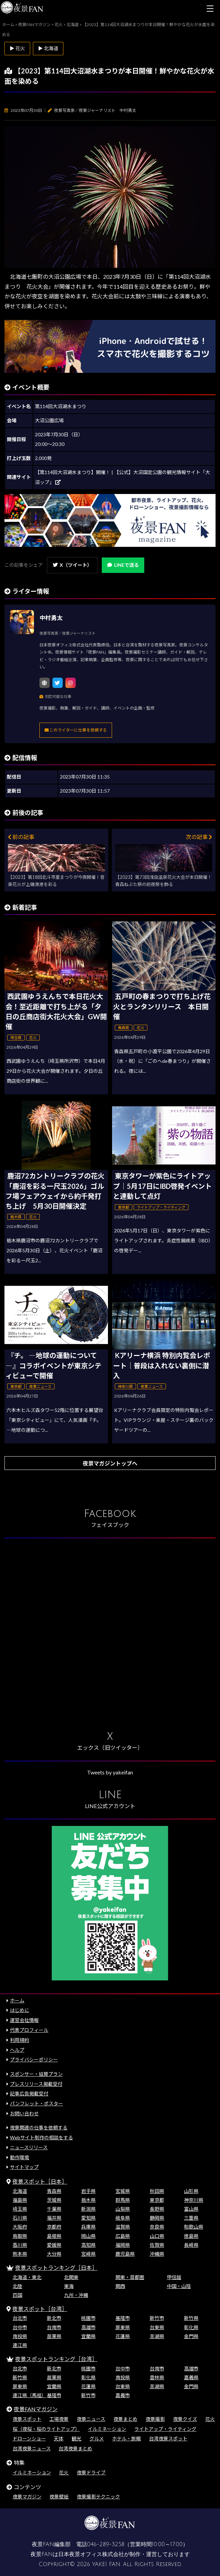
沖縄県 (157, 2254)
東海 (69, 2286)
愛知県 (88, 2218)
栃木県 (88, 2200)
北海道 (20, 2191)
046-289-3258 (105, 2544)
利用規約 (19, 2040)
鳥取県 (20, 2236)
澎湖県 (157, 2336)
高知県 (88, 2245)
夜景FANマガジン (36, 2409)
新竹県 (191, 2318)
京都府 (54, 2227)
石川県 (20, 2218)
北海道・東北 (27, 2277)
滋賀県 (122, 2227)
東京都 (157, 2200)
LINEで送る (123, 565)
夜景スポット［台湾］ (39, 2308)
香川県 (20, 2245)
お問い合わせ (24, 2113)
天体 (58, 2438)
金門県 (191, 2336)
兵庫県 (88, 2227)
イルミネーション (107, 2429)
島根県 (54, 2236)
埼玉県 (20, 2209)
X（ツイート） (72, 565)
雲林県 (157, 2377)
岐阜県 (122, 2218)
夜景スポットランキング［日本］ (56, 2267)
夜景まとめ (125, 2419)
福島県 (20, 2200)
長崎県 (191, 2245)
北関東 (71, 2277)
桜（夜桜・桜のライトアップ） (46, 2429)
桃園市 (88, 2318)
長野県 (157, 2209)
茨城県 (54, 2200)
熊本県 (20, 2254)
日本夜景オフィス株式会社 (91, 2554)
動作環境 (19, 2157)
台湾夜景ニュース (32, 2448)
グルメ (96, 2438)
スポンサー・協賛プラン (36, 2074)
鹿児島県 (125, 2254)
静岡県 (157, 2218)
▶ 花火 (17, 48)
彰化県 (191, 2327)
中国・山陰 (179, 2286)
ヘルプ (17, 2050)
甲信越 (174, 2277)
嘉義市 (122, 2395)
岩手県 (88, 2191)
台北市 (20, 2318)
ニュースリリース (29, 2147)
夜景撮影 (155, 2419)
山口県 (157, 2236)
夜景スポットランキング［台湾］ (56, 2359)
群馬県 (122, 2200)
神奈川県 (193, 2200)
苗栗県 (54, 2336)
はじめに (19, 2010)
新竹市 (157, 2318)
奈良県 (157, 2227)
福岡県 (122, 2245)
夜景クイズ (185, 2419)
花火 (210, 2419)
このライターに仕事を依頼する (76, 730)
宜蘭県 (88, 2336)
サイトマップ (24, 2167)
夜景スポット (27, 2419)
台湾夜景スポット (168, 2438)
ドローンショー (29, 2438)
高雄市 (88, 2327)
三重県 (191, 2218)
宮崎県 (88, 2254)
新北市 (54, 2318)
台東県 (157, 2327)
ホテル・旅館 (126, 2438)
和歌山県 (193, 2227)
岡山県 (88, 2236)
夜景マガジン (27, 2496)
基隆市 (122, 2318)
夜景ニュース (91, 2419)
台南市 (54, 2327)
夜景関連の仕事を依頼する (39, 2127)
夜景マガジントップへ (110, 1463)
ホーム (17, 2000)
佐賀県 (157, 2245)
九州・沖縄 (76, 2295)
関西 (120, 2286)
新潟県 (88, 2209)
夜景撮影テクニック (98, 2496)
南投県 (20, 2336)
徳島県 (191, 2236)
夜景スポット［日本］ (39, 2181)
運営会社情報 (24, 2020)
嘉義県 (191, 2377)
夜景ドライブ (91, 2472)
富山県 (191, 2209)
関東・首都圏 (129, 2277)
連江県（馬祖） (29, 2395)
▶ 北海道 (48, 48)
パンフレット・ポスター (36, 2103)
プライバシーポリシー (34, 2059)
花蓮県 (122, 2336)
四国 (17, 2295)
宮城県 (122, 2191)
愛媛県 (54, 2245)
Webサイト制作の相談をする (41, 2137)
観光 (76, 2438)
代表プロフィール (29, 2030)
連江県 (20, 2345)
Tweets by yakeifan (110, 1772)
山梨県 (122, 2209)
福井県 (54, 2218)
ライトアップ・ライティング (165, 2429)
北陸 (17, 2286)
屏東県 (122, 2327)
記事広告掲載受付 (29, 2093)
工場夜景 (59, 2419)
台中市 (20, 2327)
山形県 (191, 2191)
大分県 (54, 2254)
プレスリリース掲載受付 (36, 2084)
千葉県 (54, 2209)
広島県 (122, 2236)
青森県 (54, 2191)
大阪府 (20, 2227)
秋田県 (157, 2191)
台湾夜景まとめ (75, 2448)
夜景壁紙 (59, 2496)
